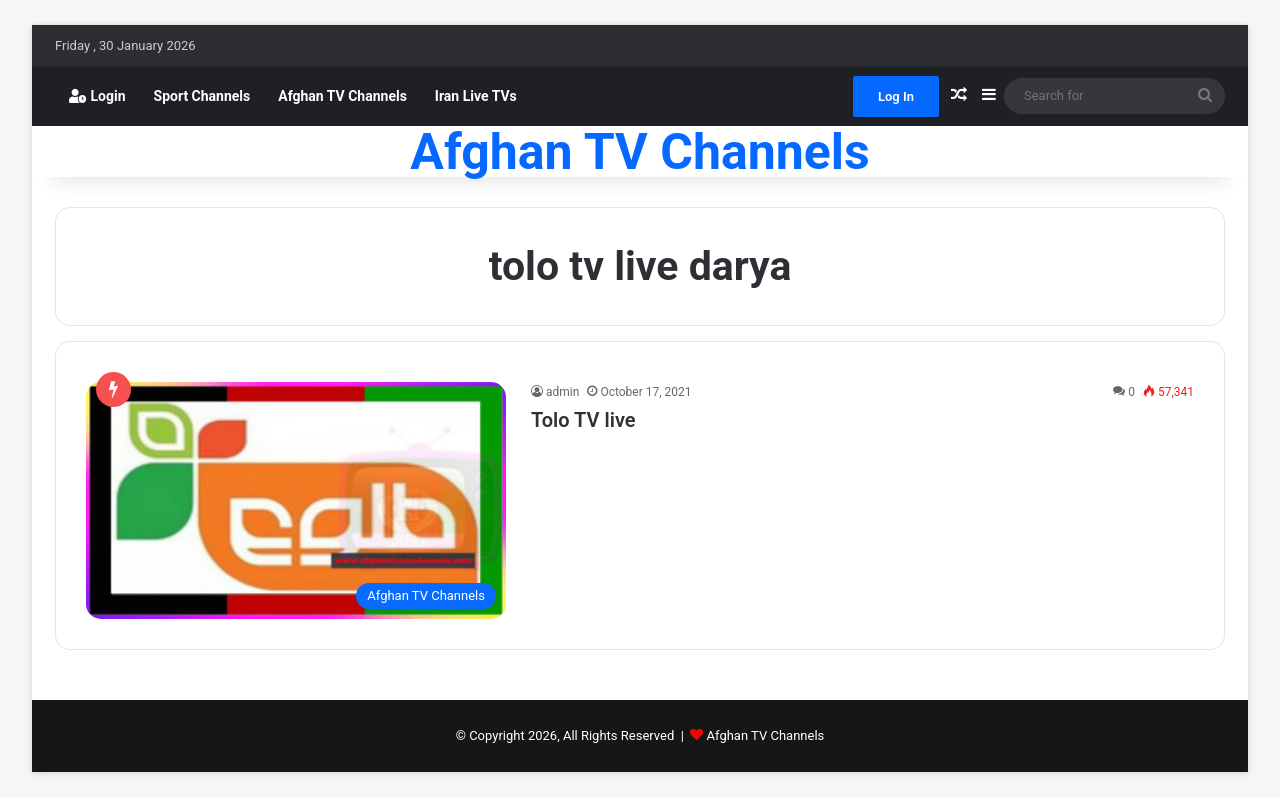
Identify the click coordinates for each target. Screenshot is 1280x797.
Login (97, 96)
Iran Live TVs (476, 96)
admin (562, 392)
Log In (896, 96)
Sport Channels (202, 96)
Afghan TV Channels (342, 96)
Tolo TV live (583, 420)
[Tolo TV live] (296, 500)
